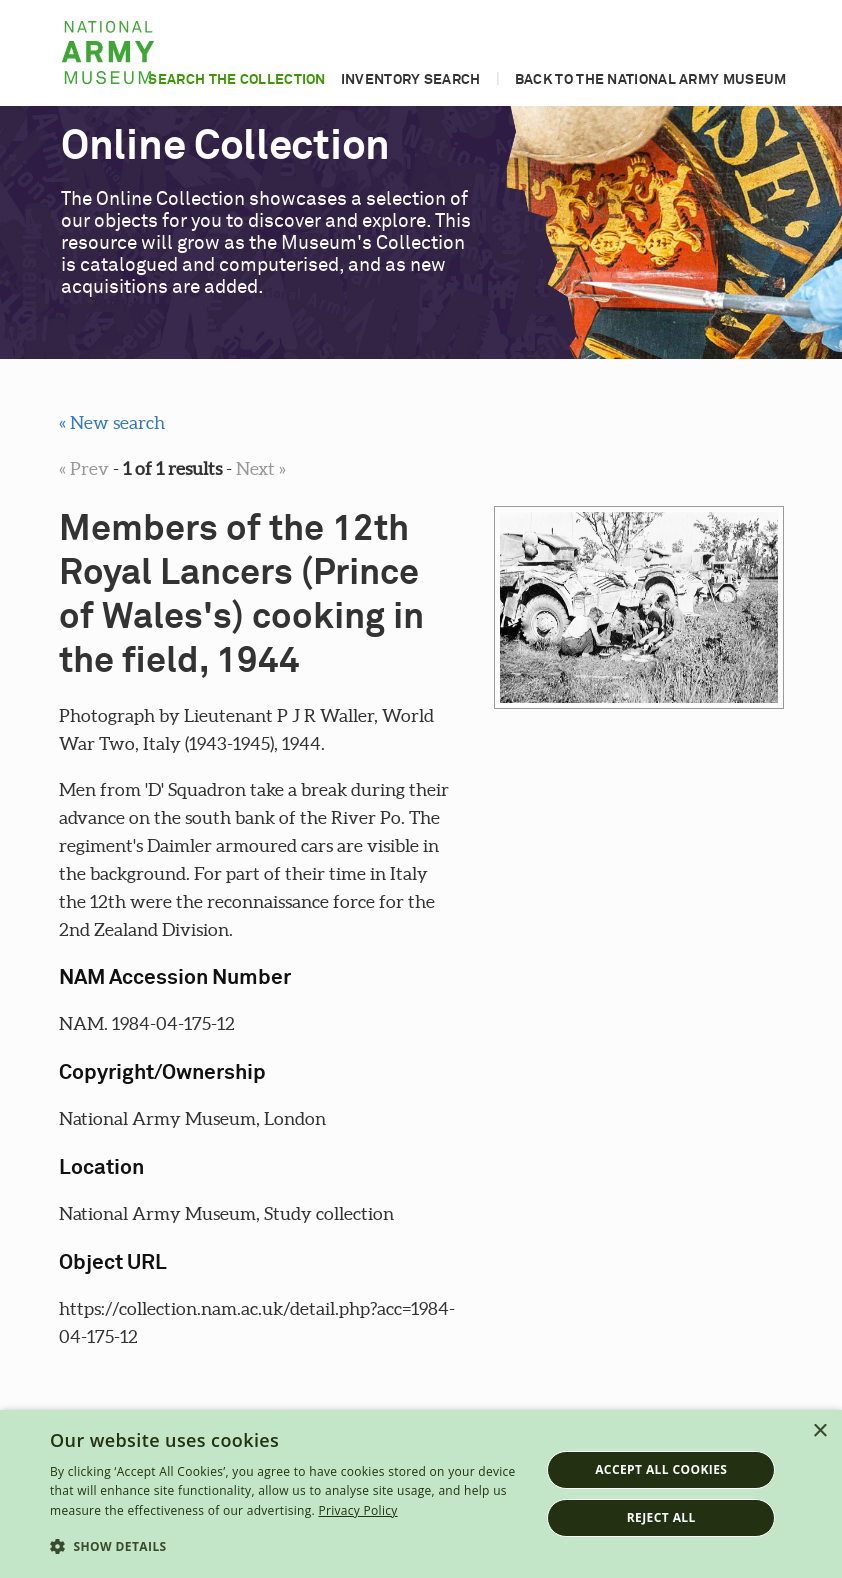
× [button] (819, 1431)
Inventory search (411, 80)
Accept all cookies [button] (661, 1469)
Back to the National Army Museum (651, 80)
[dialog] (421, 1494)
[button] (288, 1547)
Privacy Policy (357, 1510)
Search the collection (236, 80)
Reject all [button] (661, 1517)
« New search (112, 422)
